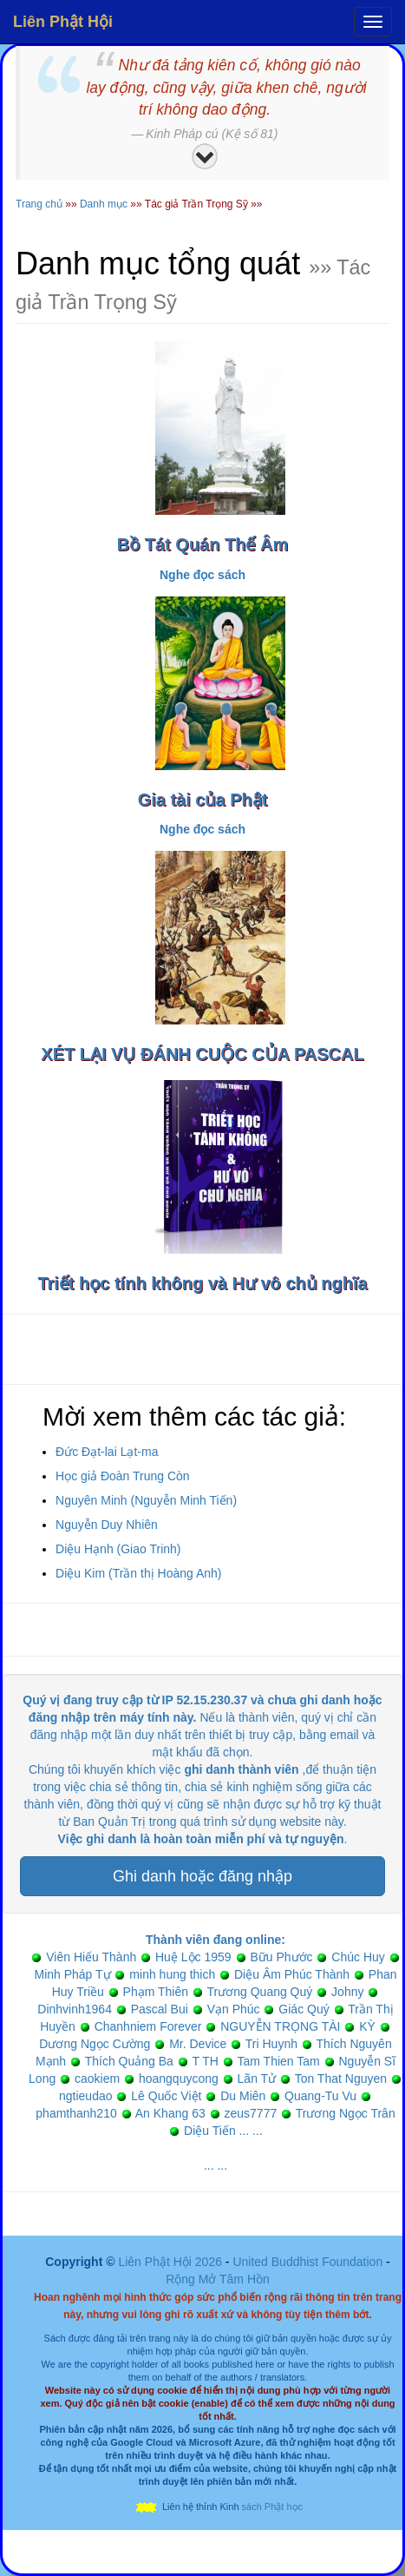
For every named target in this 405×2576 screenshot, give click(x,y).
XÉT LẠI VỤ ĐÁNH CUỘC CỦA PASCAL (202, 1054)
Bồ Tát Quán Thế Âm (202, 544)
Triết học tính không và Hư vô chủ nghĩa (202, 1283)
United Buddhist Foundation (307, 2262)
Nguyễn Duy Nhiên (107, 1525)
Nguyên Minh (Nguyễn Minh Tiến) (146, 1500)
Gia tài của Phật (203, 799)
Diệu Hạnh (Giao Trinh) (118, 1549)
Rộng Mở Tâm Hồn (218, 2279)
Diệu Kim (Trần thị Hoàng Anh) (138, 1573)
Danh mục (103, 204)
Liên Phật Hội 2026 (171, 2262)
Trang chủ (39, 204)
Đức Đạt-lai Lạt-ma (107, 1452)
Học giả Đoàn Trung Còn (123, 1476)
